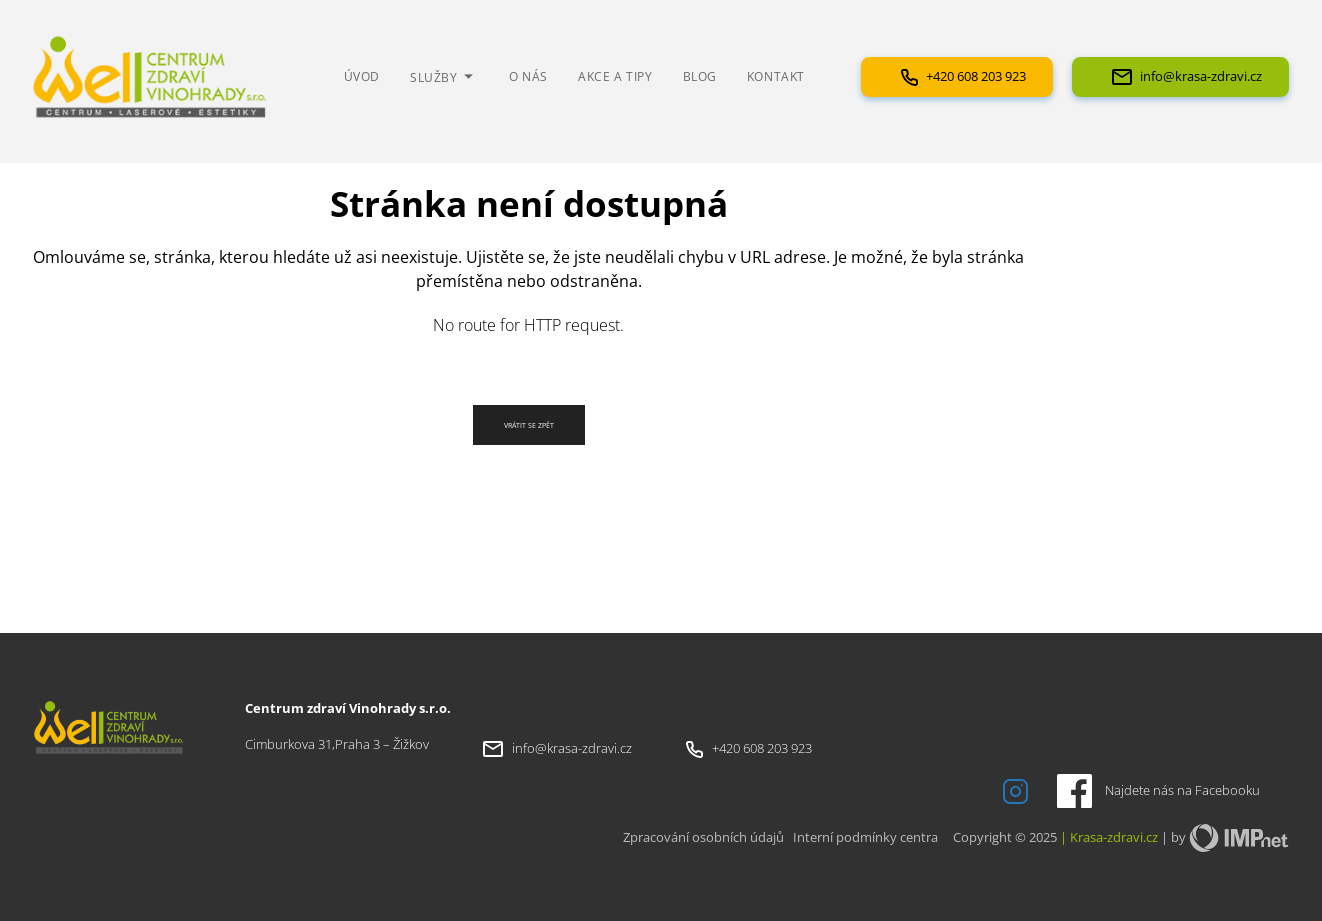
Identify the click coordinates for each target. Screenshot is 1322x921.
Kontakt (776, 76)
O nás (528, 76)
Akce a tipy (615, 76)
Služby (444, 76)
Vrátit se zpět (529, 425)
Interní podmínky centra (865, 837)
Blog (700, 76)
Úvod (362, 76)
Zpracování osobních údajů (703, 837)
